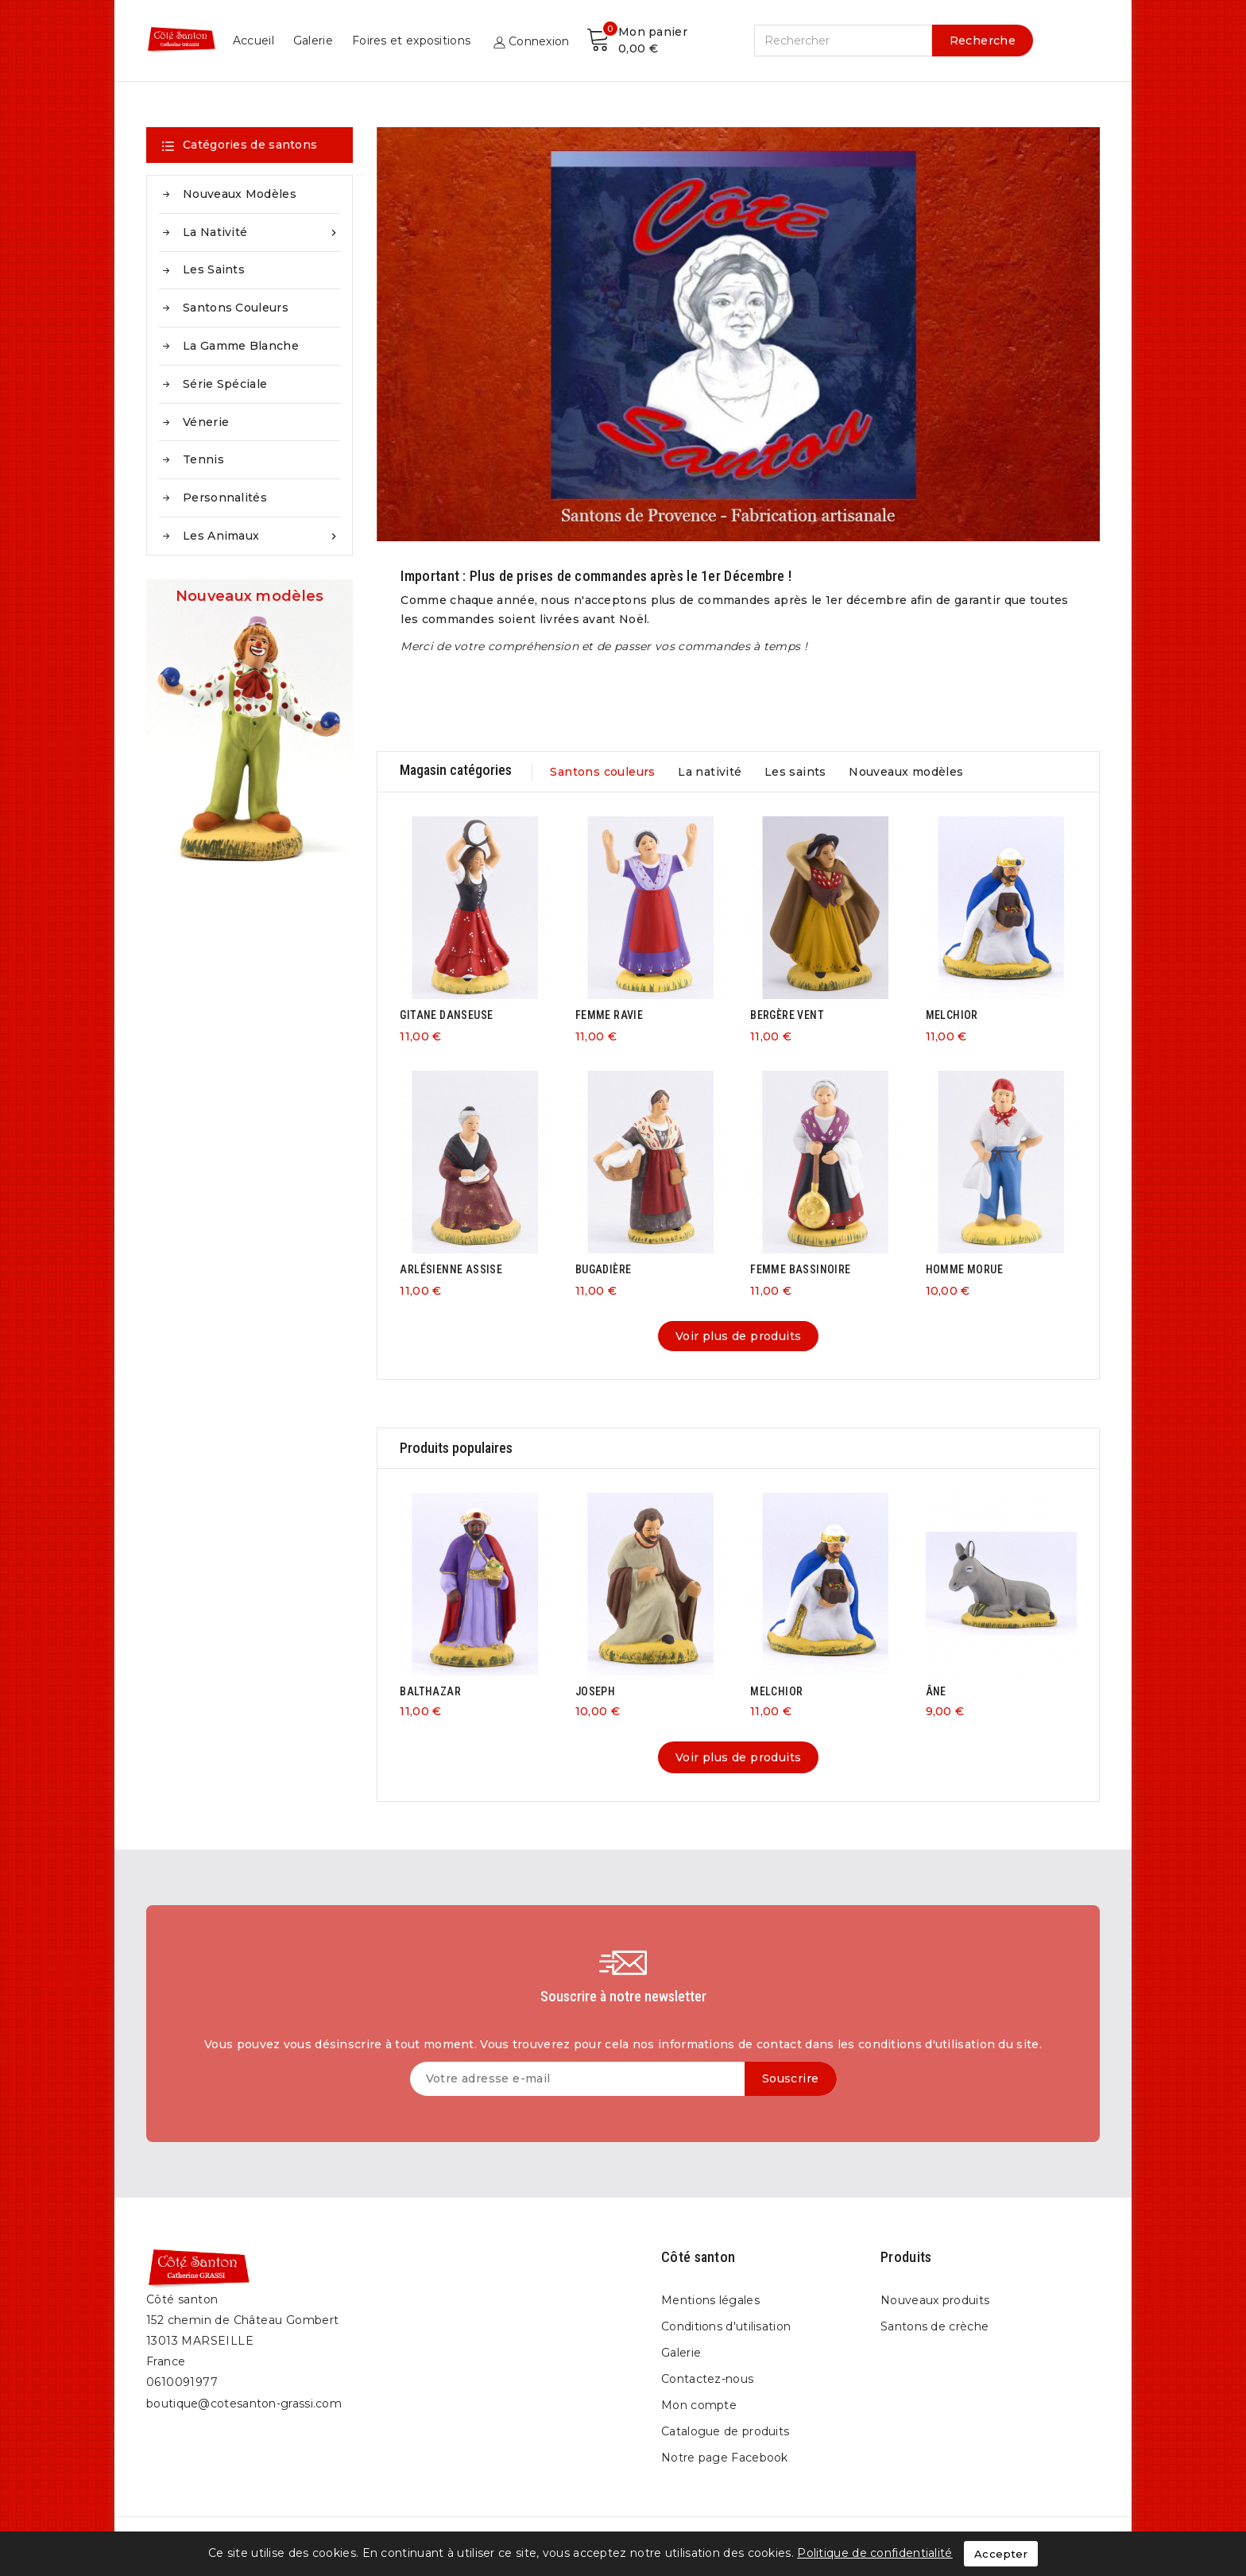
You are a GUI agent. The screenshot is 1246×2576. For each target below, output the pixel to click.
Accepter (1000, 2553)
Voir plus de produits (738, 1336)
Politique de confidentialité (874, 2553)
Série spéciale (225, 384)
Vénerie (206, 422)
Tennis (203, 459)
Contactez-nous (707, 2379)
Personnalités (225, 497)
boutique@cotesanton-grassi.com (244, 2403)
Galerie (729, 40)
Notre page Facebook (724, 2457)
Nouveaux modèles (239, 194)
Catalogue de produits (725, 2431)
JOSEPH (595, 1691)
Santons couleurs (235, 307)
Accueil (669, 40)
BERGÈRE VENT (787, 1015)
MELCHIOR (952, 1015)
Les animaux (261, 536)
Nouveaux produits (934, 2300)
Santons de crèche (934, 2326)
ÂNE (936, 1691)
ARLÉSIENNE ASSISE (451, 1269)
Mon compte (699, 2405)
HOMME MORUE (964, 1269)
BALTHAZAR (430, 1691)
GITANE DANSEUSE (446, 1015)
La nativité (261, 232)
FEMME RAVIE (609, 1015)
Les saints (214, 269)
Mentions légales (710, 2300)
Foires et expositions (827, 40)
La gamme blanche (241, 346)
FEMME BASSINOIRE (800, 1269)
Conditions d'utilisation (726, 2326)
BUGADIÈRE (603, 1269)
